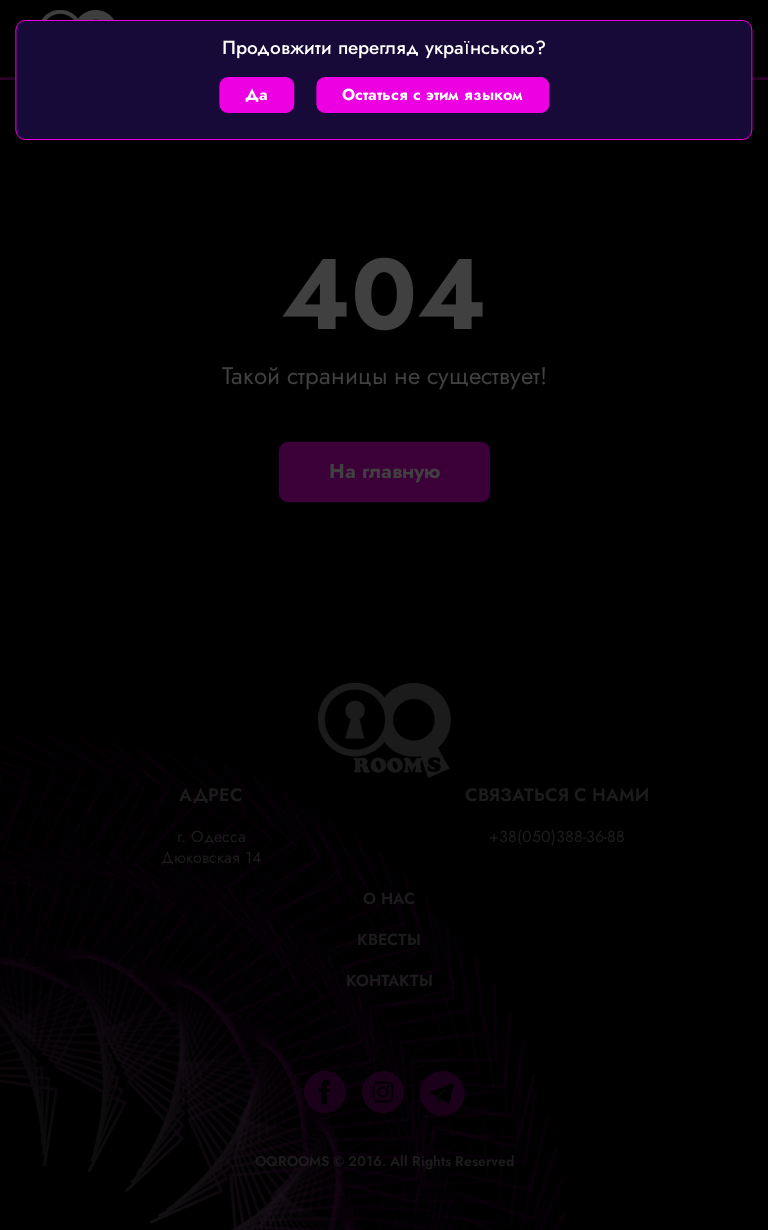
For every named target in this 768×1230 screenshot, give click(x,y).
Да (256, 94)
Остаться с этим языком (432, 94)
